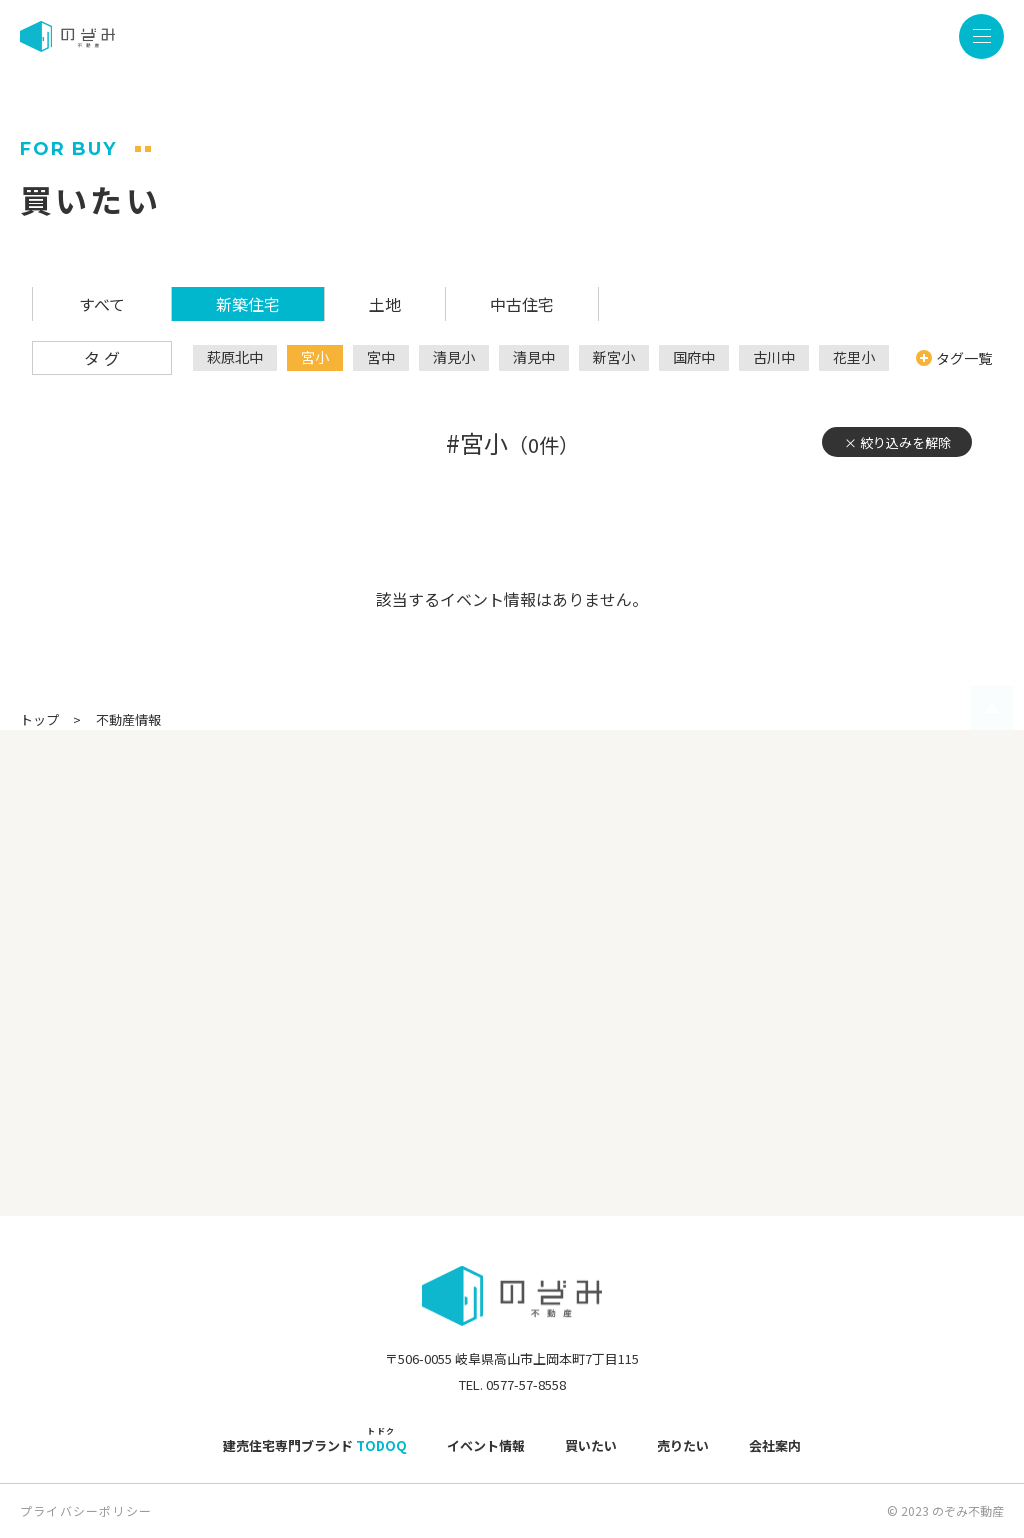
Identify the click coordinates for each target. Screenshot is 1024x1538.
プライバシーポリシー (86, 1510)
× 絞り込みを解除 (897, 442)
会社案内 (775, 1445)
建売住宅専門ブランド (315, 1446)
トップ (39, 719)
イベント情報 (486, 1445)
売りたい (683, 1445)
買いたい (591, 1445)
